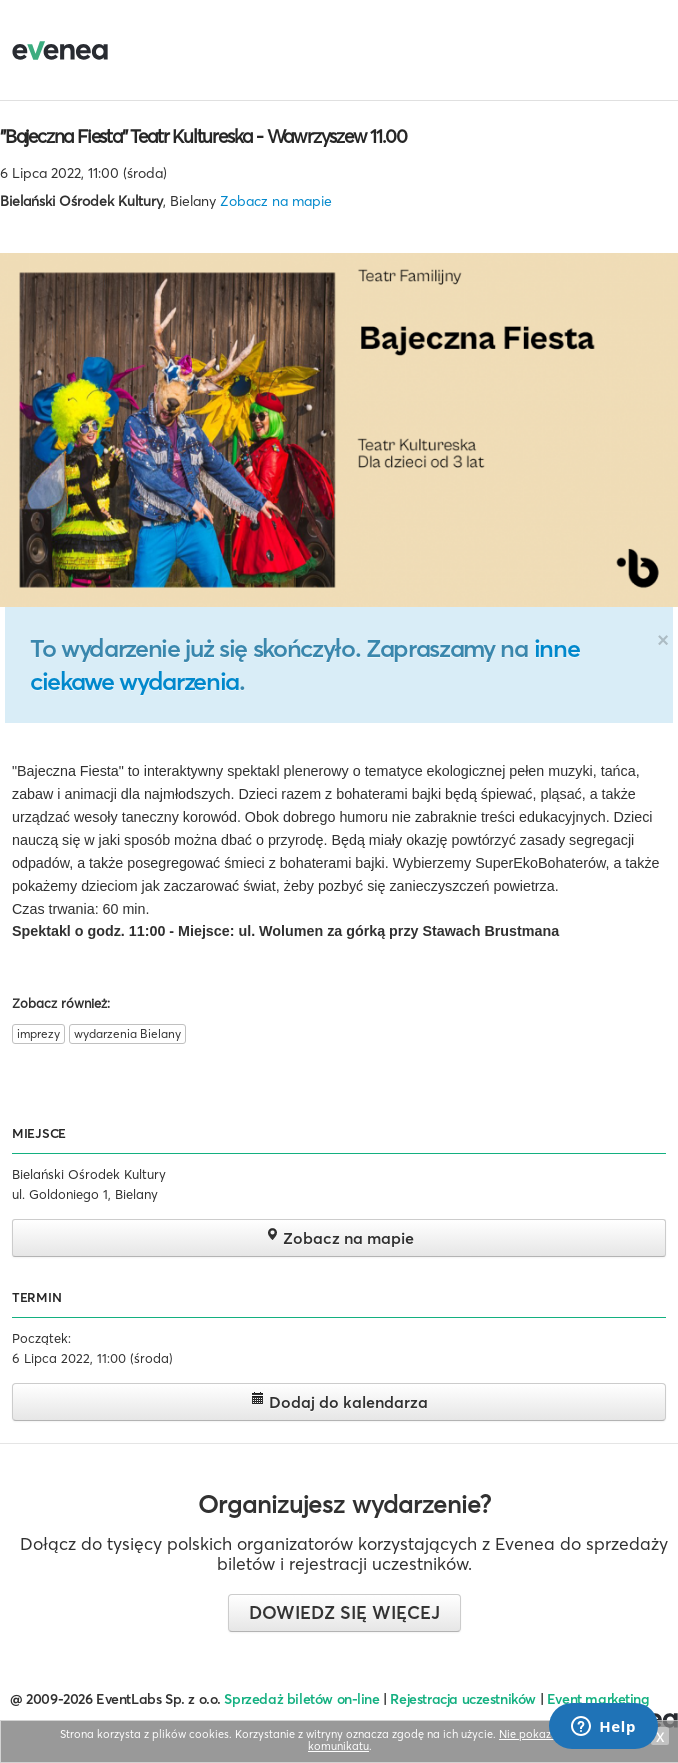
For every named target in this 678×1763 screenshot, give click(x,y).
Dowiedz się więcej (344, 1612)
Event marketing (598, 1699)
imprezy (38, 1033)
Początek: (41, 1338)
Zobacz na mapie (276, 201)
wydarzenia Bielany (127, 1033)
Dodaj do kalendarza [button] (339, 1401)
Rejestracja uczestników (463, 1699)
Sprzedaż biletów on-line (301, 1699)
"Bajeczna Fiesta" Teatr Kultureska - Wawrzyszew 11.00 (203, 136)
